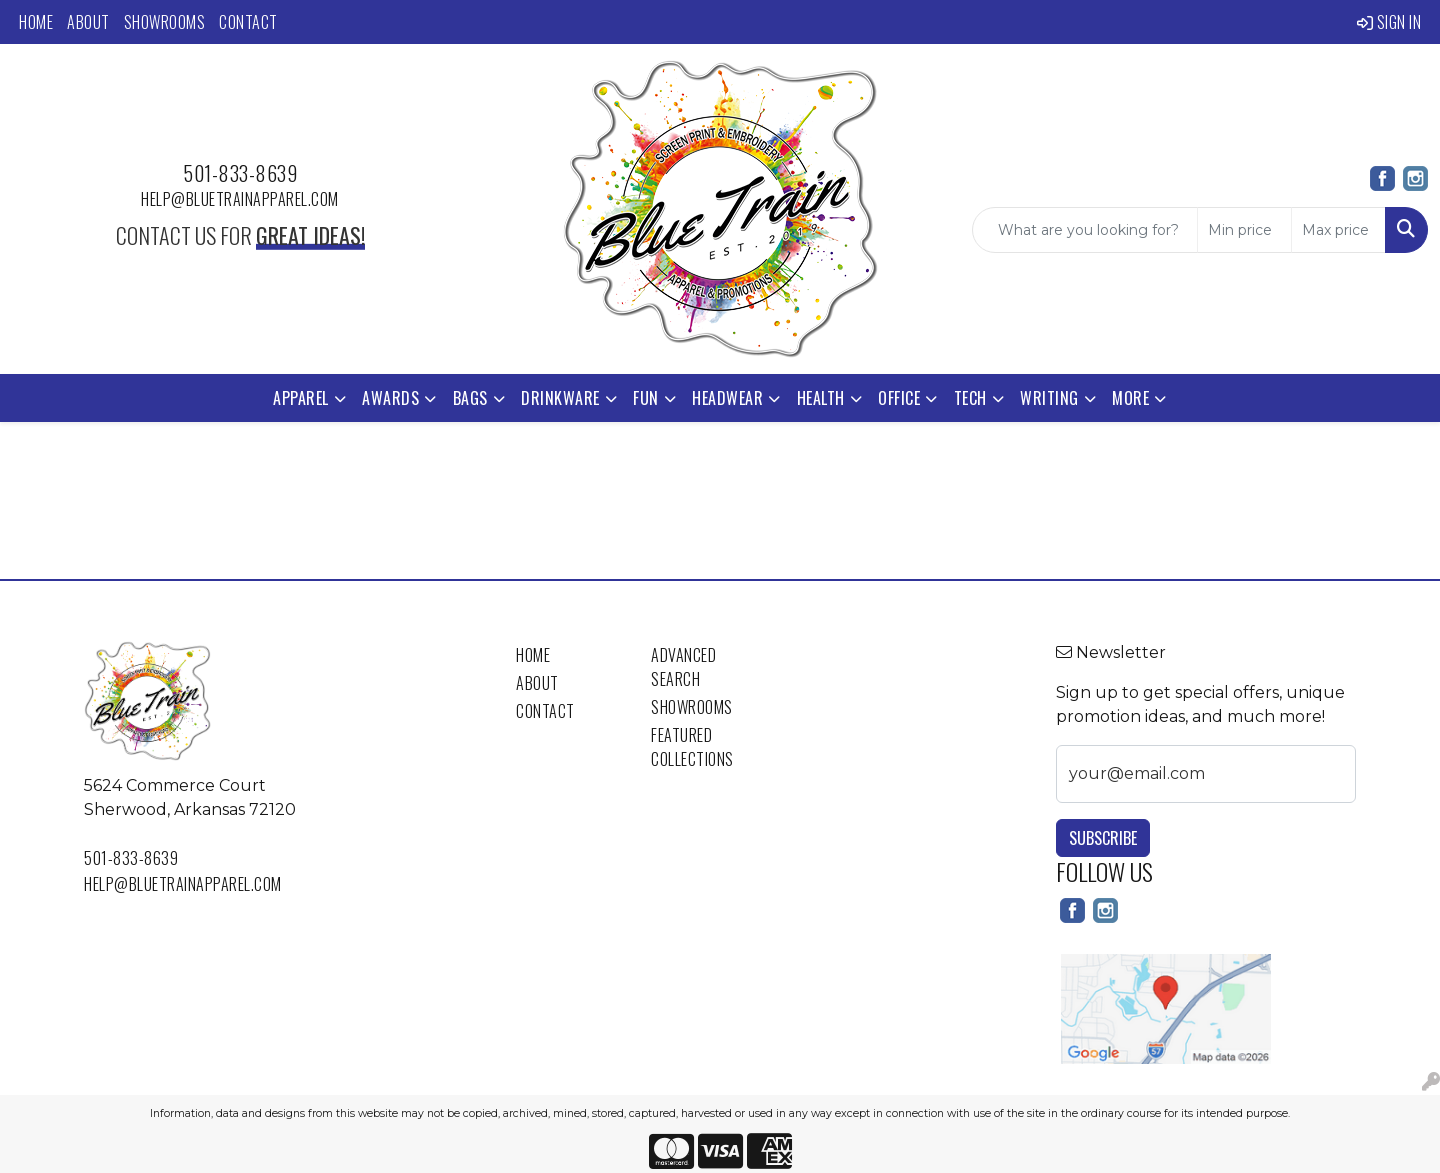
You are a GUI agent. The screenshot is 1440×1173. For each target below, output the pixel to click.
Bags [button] (470, 398)
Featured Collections (692, 747)
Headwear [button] (727, 398)
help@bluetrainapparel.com (240, 199)
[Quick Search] (1085, 230)
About (88, 22)
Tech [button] (970, 398)
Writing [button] (1049, 398)
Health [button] (821, 398)
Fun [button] (646, 398)
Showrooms (165, 22)
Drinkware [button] (560, 398)
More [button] (1130, 398)
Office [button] (899, 398)
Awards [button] (390, 398)
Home (36, 22)
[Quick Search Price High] (1338, 230)
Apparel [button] (301, 398)
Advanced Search (683, 667)
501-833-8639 (240, 173)
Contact (248, 22)
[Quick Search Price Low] (1244, 230)
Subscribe (1103, 838)
